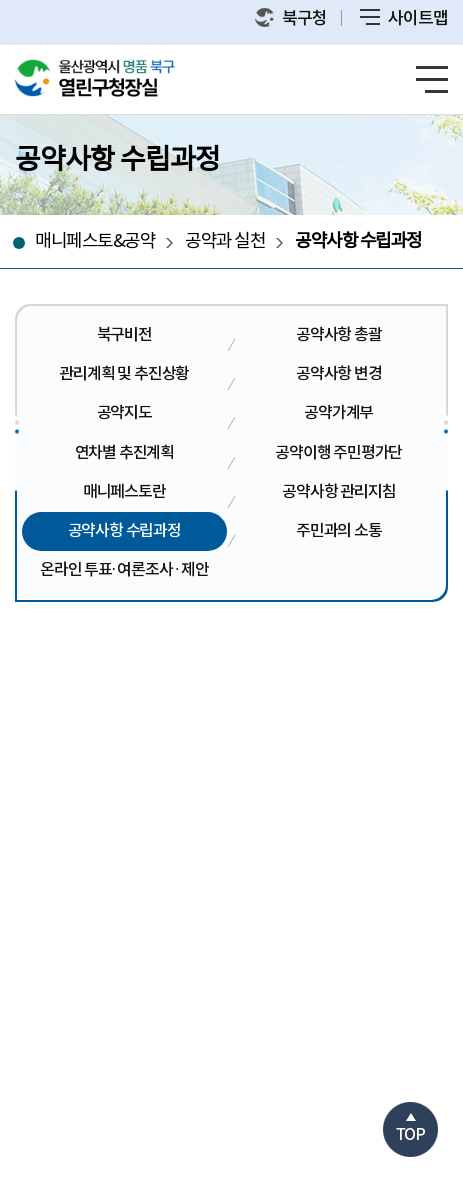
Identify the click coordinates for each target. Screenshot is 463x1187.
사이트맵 (404, 19)
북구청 (291, 18)
